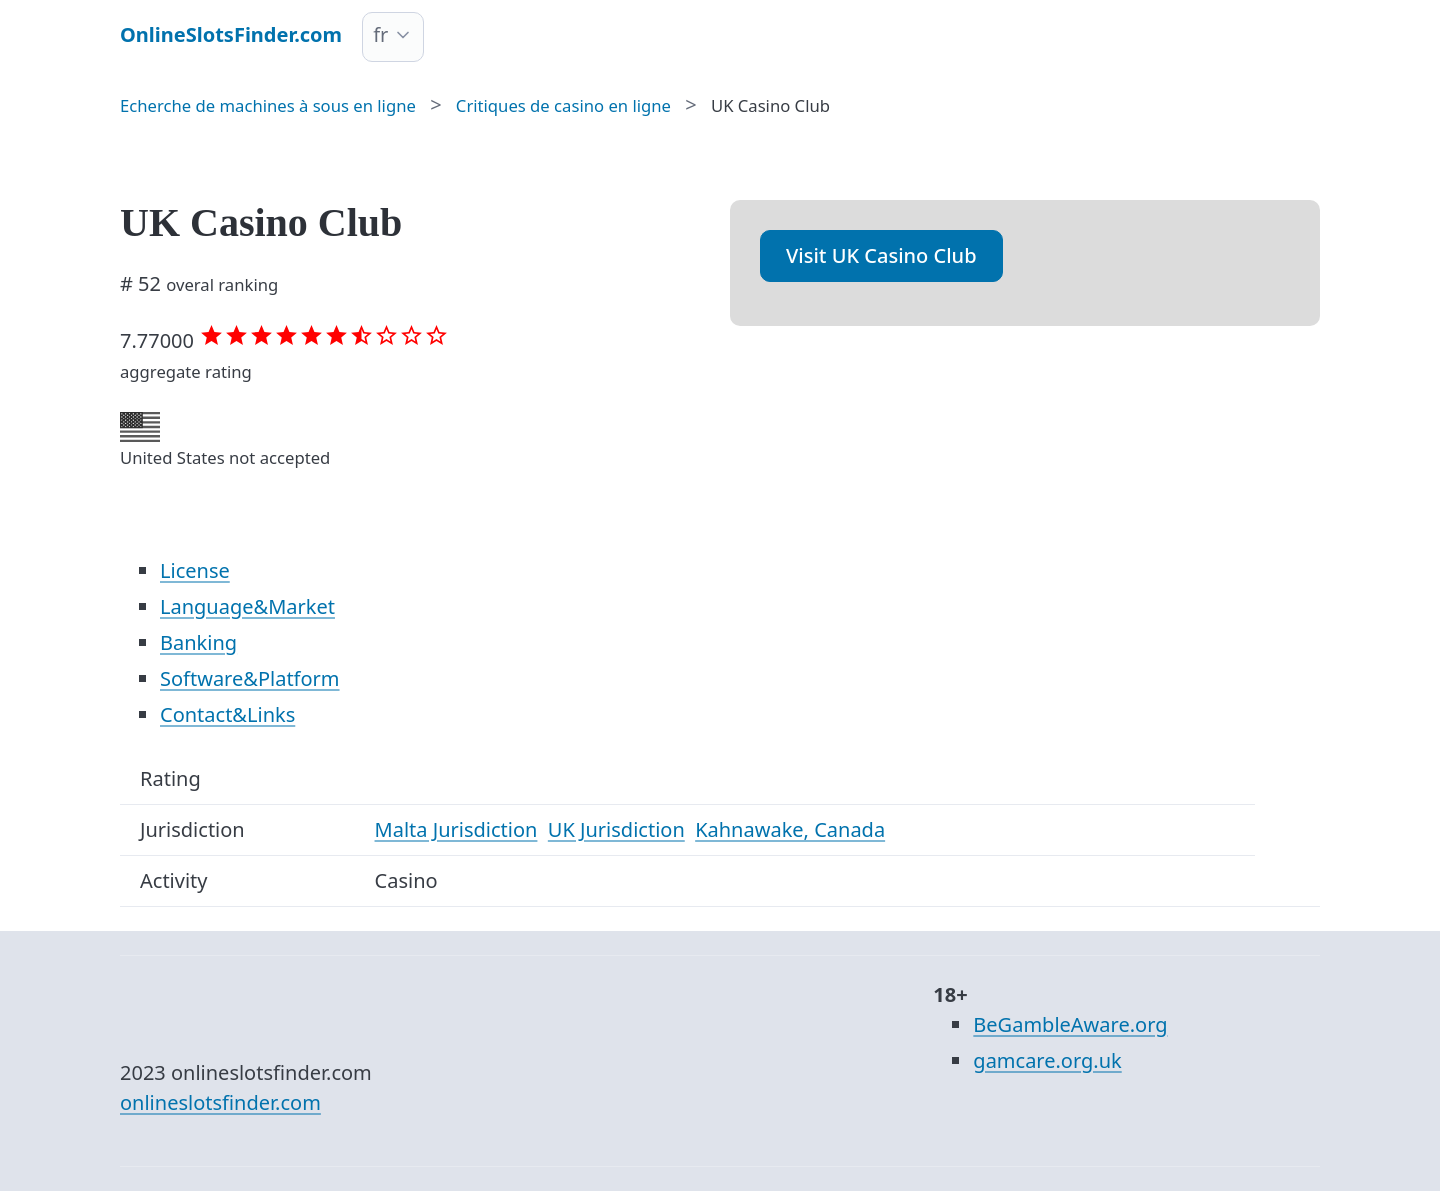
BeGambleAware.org (1070, 1024)
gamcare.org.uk (1047, 1060)
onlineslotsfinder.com (220, 1102)
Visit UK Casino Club (881, 255)
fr (380, 34)
